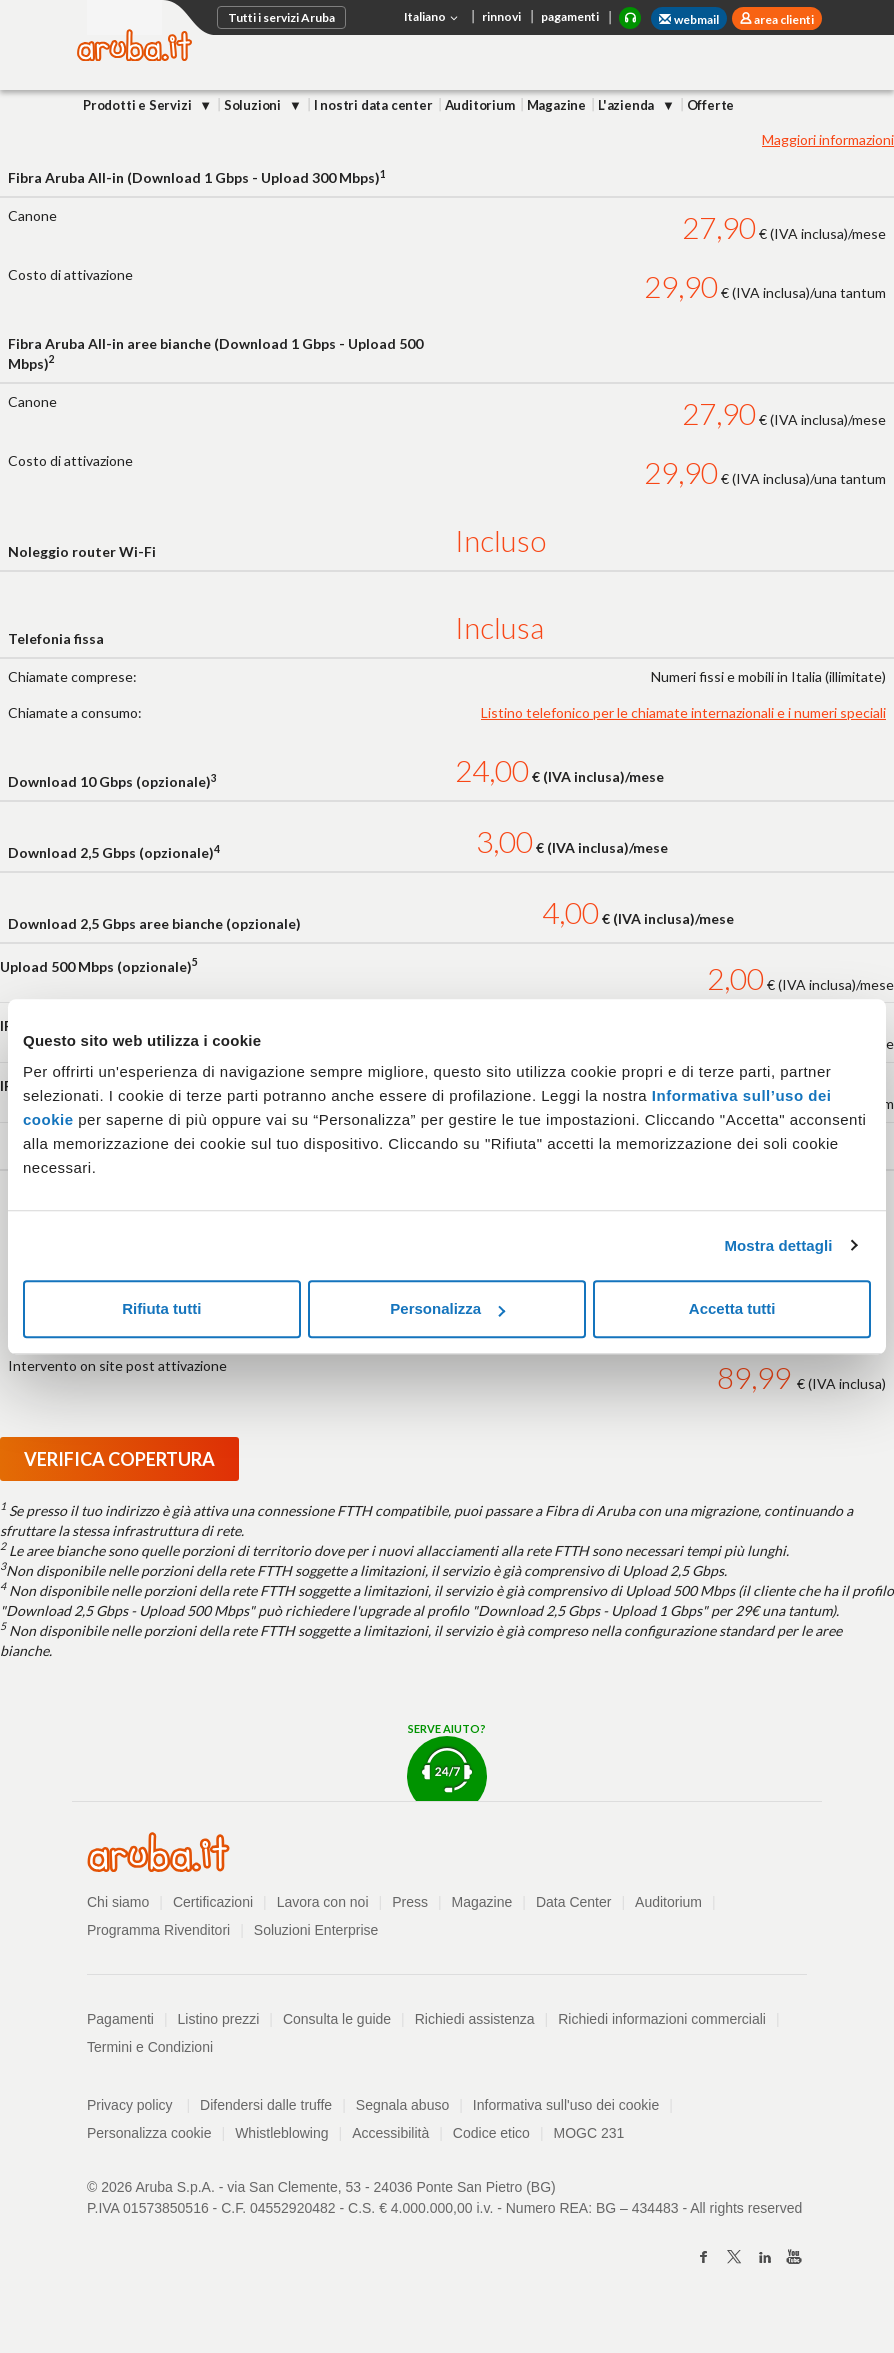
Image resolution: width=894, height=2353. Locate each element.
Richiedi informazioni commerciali (662, 2019)
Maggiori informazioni (828, 139)
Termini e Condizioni (150, 2047)
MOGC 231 (589, 2133)
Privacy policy (138, 2105)
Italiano (433, 18)
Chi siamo (118, 1902)
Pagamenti (120, 2019)
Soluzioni (254, 105)
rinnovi (501, 16)
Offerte (711, 105)
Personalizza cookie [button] (149, 2133)
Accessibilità (390, 2133)
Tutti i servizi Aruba (281, 17)
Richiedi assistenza (475, 2019)
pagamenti (570, 16)
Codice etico (491, 2133)
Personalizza (447, 1308)
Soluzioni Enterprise (316, 1930)
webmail (689, 19)
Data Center (573, 1902)
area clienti (783, 19)
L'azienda (627, 105)
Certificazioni (213, 1902)
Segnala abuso (402, 2105)
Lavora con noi (323, 1902)
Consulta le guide (337, 2019)
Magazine (556, 105)
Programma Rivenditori (158, 1930)
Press (410, 1902)
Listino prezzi (219, 2019)
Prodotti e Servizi (138, 105)
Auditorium (480, 105)
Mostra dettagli (778, 1245)
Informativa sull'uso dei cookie (566, 2105)
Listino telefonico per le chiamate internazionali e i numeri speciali (683, 712)
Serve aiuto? (447, 1761)
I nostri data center (373, 105)
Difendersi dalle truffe (266, 2105)
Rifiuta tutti (161, 1308)
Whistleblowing (281, 2133)
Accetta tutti (732, 1308)
